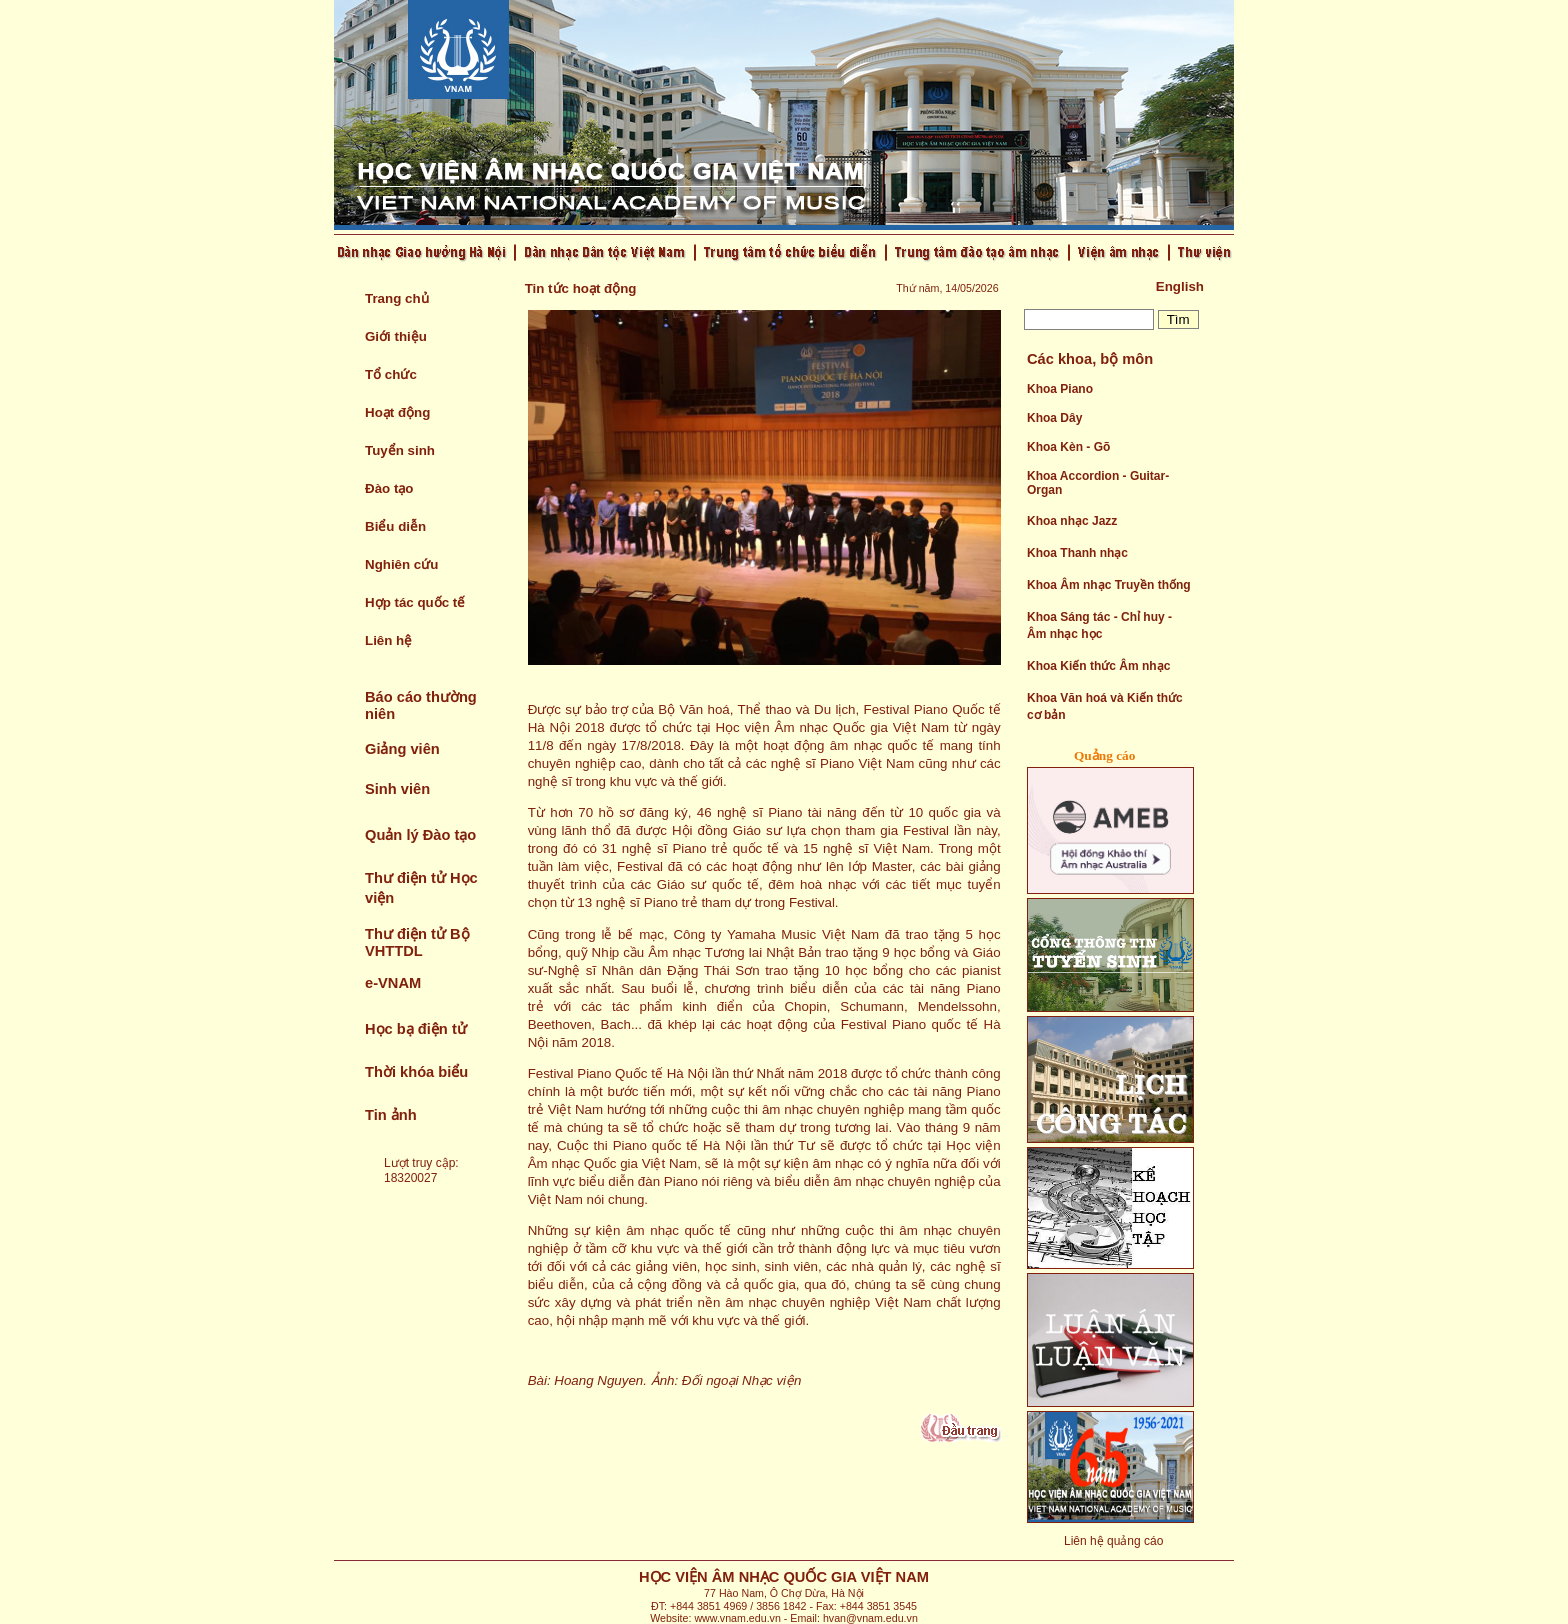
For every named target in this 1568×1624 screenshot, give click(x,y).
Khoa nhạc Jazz (1072, 521)
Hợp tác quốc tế (415, 602)
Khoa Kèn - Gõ (1068, 447)
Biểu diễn (395, 526)
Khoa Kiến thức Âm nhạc (1098, 666)
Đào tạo (389, 488)
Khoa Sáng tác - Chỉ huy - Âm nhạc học (1099, 625)
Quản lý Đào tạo (420, 835)
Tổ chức (391, 374)
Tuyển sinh (400, 450)
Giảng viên (402, 749)
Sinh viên (397, 789)
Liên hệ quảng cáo (1113, 1541)
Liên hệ (388, 640)
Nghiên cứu (401, 564)
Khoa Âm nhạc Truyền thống (1109, 585)
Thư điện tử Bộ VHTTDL (417, 942)
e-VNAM (393, 983)
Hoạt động (397, 412)
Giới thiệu (396, 336)
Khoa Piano (1060, 389)
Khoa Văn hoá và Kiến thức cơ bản (1105, 706)
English (1180, 286)
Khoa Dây (1054, 418)
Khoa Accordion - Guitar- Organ (1098, 483)
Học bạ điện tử (416, 1029)
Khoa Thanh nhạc (1077, 553)
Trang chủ (397, 298)
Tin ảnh (391, 1115)
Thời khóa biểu (416, 1072)
